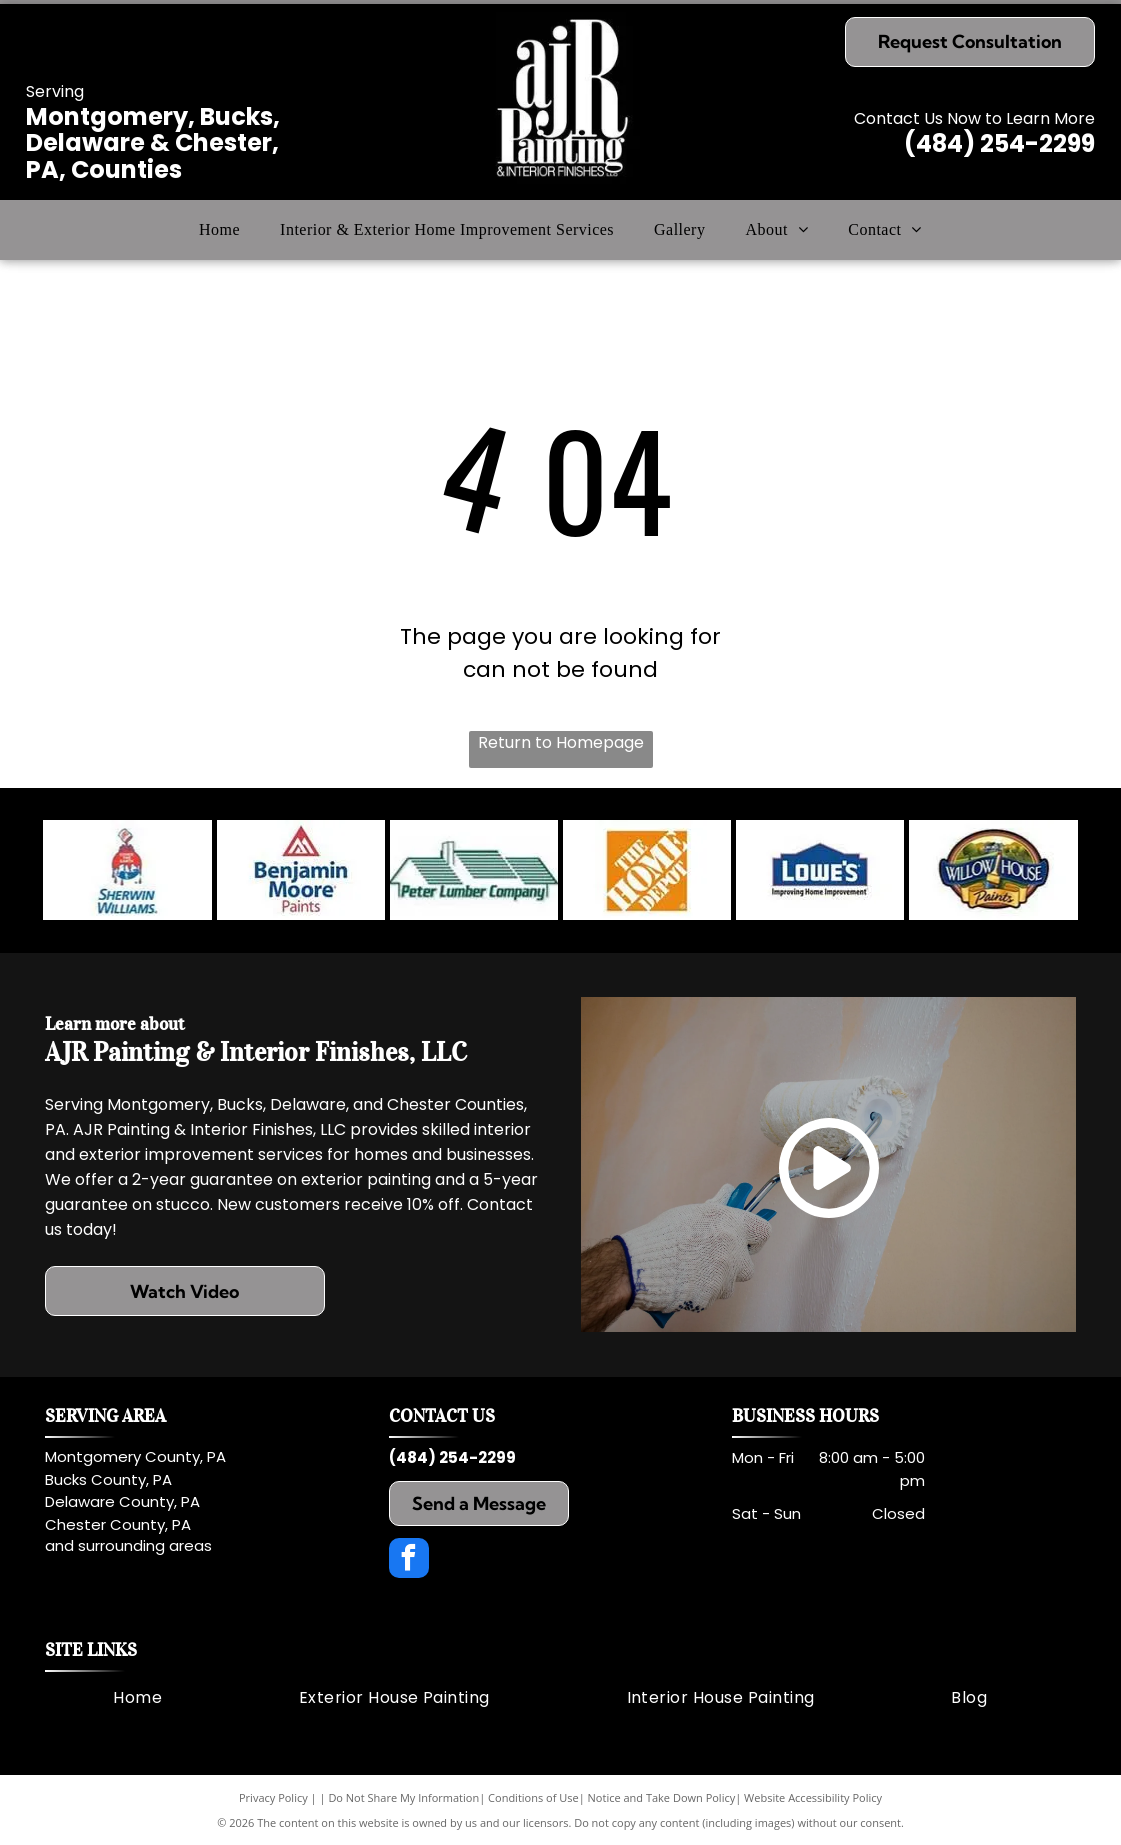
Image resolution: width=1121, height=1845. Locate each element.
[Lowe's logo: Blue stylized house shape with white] (820, 870)
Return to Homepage (561, 742)
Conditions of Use (533, 1797)
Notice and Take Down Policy (662, 1797)
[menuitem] (219, 230)
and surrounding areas (128, 1545)
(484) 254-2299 (999, 143)
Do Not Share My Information (403, 1797)
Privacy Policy (273, 1797)
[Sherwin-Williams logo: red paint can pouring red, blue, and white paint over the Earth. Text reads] (127, 870)
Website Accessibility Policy (813, 1797)
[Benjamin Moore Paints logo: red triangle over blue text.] (301, 870)
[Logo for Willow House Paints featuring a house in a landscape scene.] (993, 870)
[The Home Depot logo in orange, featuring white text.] (647, 870)
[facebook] (409, 1560)
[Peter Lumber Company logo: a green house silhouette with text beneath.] (474, 870)
